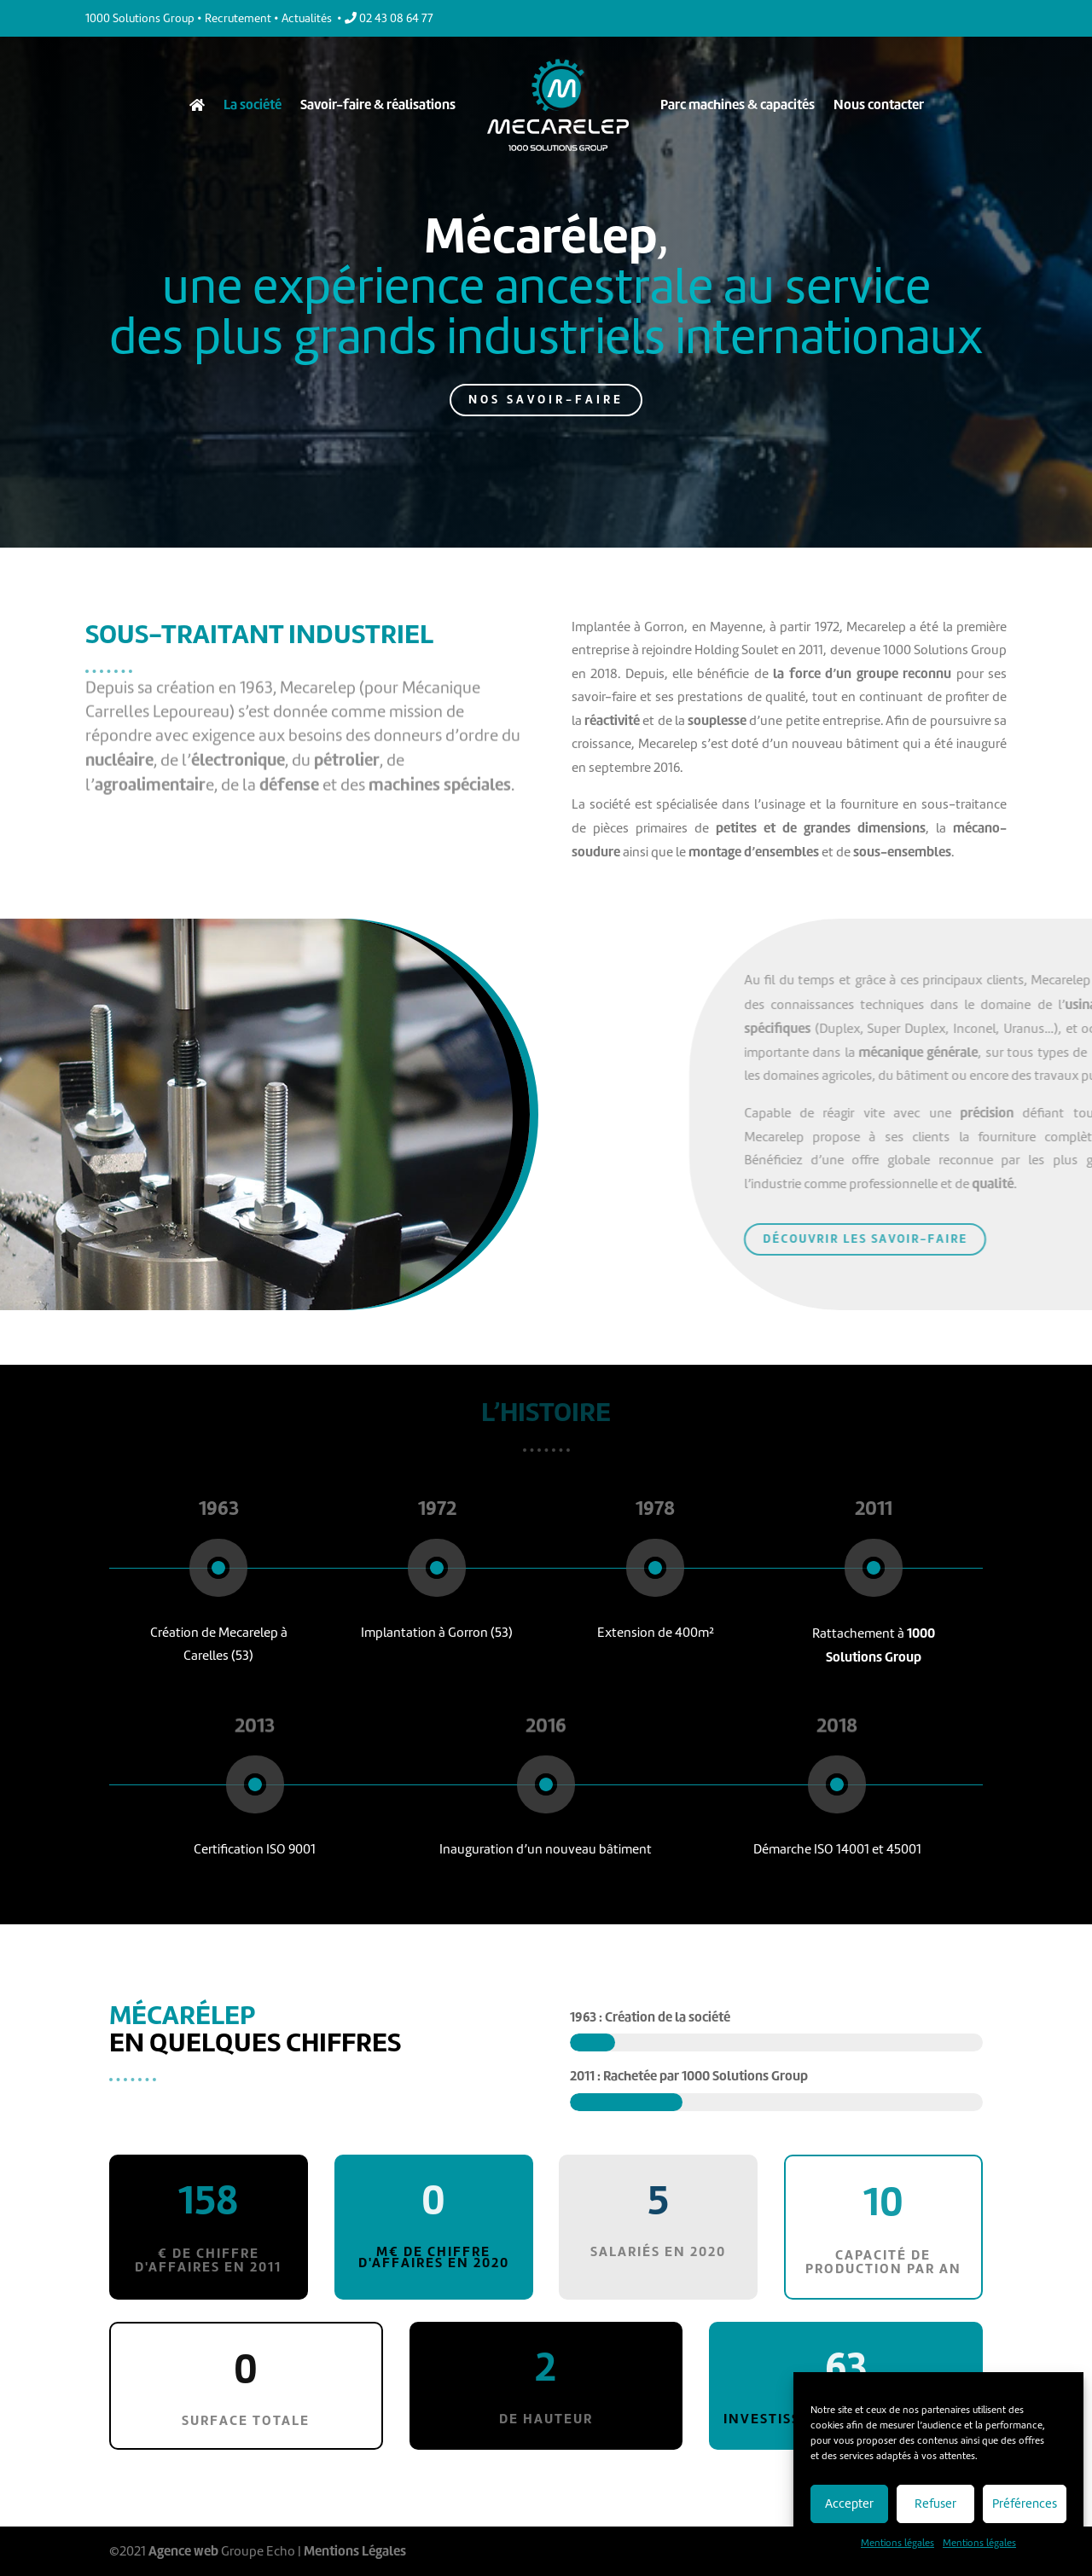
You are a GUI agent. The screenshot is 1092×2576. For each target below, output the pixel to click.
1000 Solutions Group (140, 18)
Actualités (307, 18)
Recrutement (238, 18)
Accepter (849, 2503)
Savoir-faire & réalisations (378, 104)
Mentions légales (897, 2543)
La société (253, 104)
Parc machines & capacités (737, 104)
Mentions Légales (355, 2551)
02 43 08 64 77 (389, 18)
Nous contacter (879, 104)
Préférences (1024, 2503)
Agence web (183, 2551)
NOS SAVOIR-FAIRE (546, 389)
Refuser (935, 2503)
